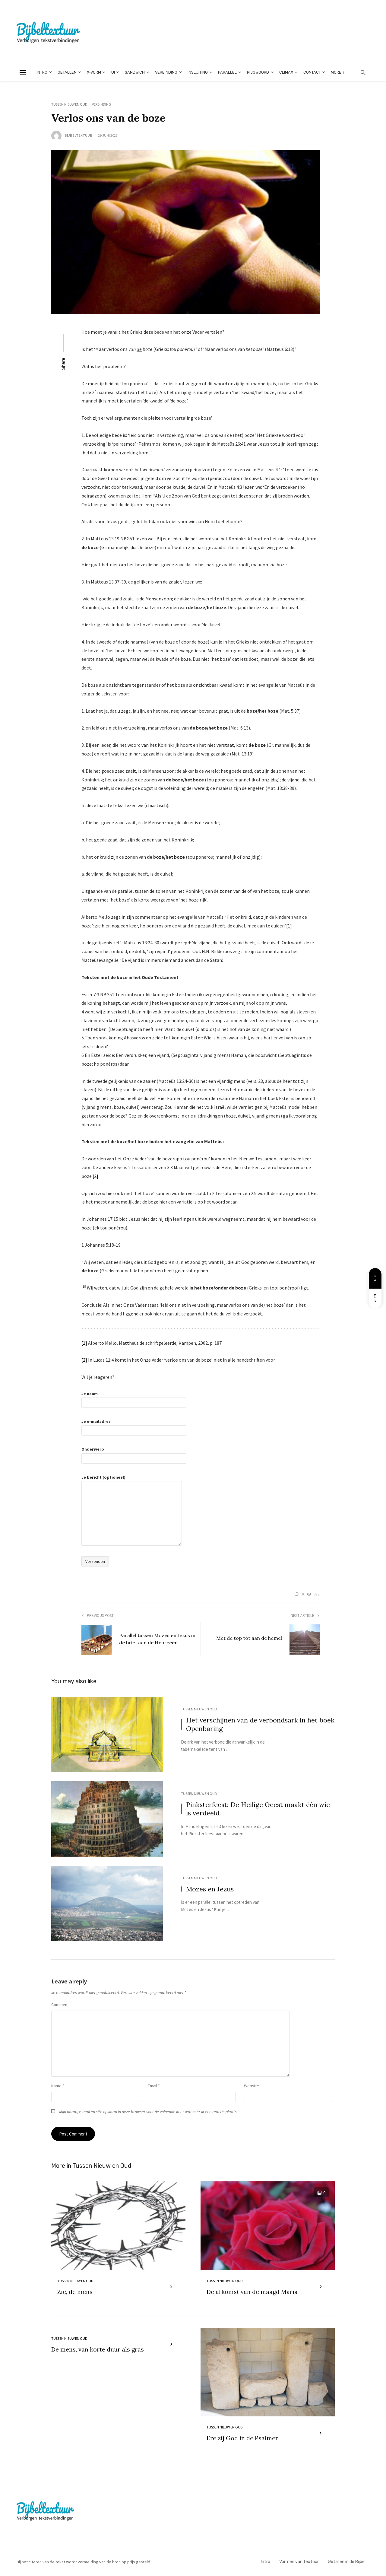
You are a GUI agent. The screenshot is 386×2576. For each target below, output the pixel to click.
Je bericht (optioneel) (131, 1495)
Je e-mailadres (133, 1426)
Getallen (67, 72)
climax (286, 72)
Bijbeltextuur (78, 135)
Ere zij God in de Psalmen (243, 2438)
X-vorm (94, 72)
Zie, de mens (75, 2292)
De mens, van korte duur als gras (97, 2349)
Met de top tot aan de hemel (249, 1638)
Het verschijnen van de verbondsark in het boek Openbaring (260, 1724)
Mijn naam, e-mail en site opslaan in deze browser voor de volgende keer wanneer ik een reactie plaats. (148, 2111)
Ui (113, 72)
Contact (312, 72)
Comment (60, 2004)
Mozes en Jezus (210, 1889)
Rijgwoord (258, 72)
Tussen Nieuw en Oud (69, 104)
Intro (41, 72)
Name (57, 2085)
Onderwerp (133, 1453)
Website (251, 2085)
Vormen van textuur (299, 2562)
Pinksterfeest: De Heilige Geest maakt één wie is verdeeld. (258, 1809)
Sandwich (135, 72)
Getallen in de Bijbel (346, 2562)
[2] (95, 1176)
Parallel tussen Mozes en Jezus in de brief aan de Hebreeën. (157, 1639)
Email (154, 2085)
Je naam (133, 1398)
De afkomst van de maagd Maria (252, 2292)
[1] (289, 926)
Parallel (227, 72)
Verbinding (166, 72)
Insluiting (198, 72)
